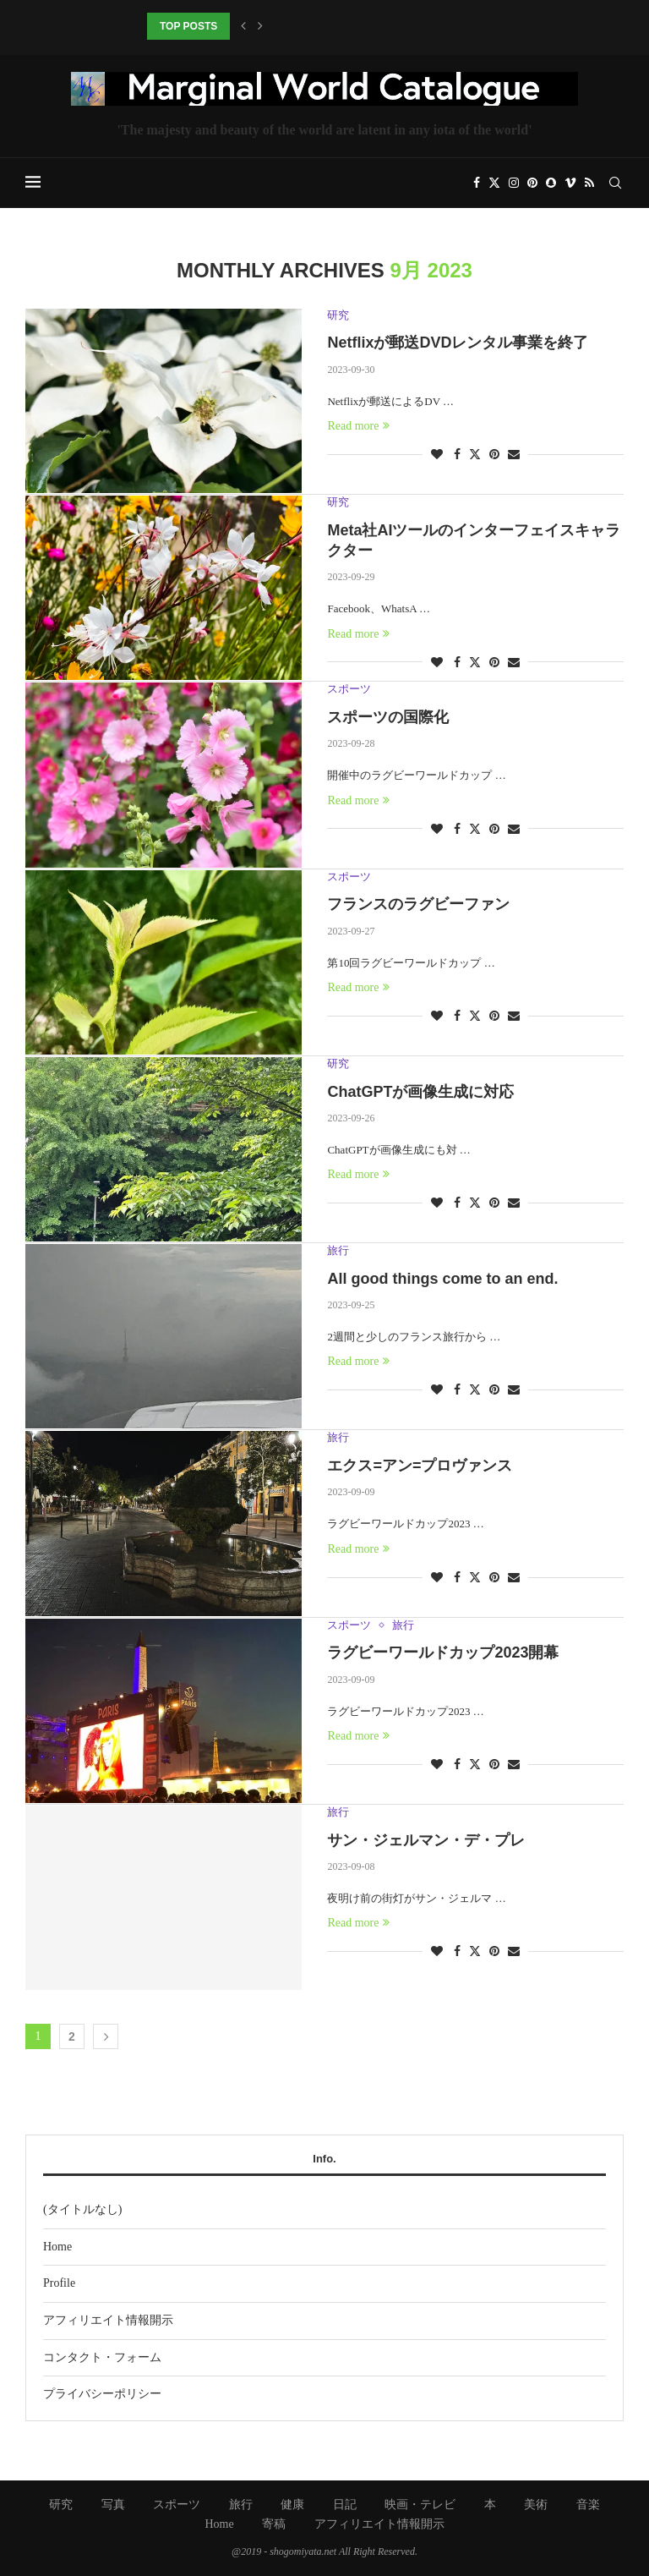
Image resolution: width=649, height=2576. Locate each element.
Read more (358, 425)
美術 (536, 2504)
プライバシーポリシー (102, 2393)
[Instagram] (514, 182)
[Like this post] (437, 455)
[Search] (615, 182)
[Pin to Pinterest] (494, 455)
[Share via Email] (514, 455)
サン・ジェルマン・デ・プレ (426, 1840)
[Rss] (589, 182)
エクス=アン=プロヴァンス (419, 1465)
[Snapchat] (551, 182)
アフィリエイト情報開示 (108, 2320)
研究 (61, 2504)
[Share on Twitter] (475, 454)
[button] (243, 26)
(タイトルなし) (82, 2209)
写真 (113, 2504)
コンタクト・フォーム (102, 2357)
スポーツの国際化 (388, 717)
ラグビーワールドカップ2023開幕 (443, 1652)
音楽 (588, 2504)
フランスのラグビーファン (418, 904)
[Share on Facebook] (457, 455)
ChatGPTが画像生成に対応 (420, 1091)
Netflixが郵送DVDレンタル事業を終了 (457, 342)
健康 (292, 2504)
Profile (59, 2283)
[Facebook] (476, 182)
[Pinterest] (532, 182)
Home (57, 2246)
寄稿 (274, 2524)
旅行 (241, 2504)
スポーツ (176, 2504)
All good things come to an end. (442, 1278)
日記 (345, 2504)
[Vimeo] (570, 182)
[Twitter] (494, 182)
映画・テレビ (419, 2504)
